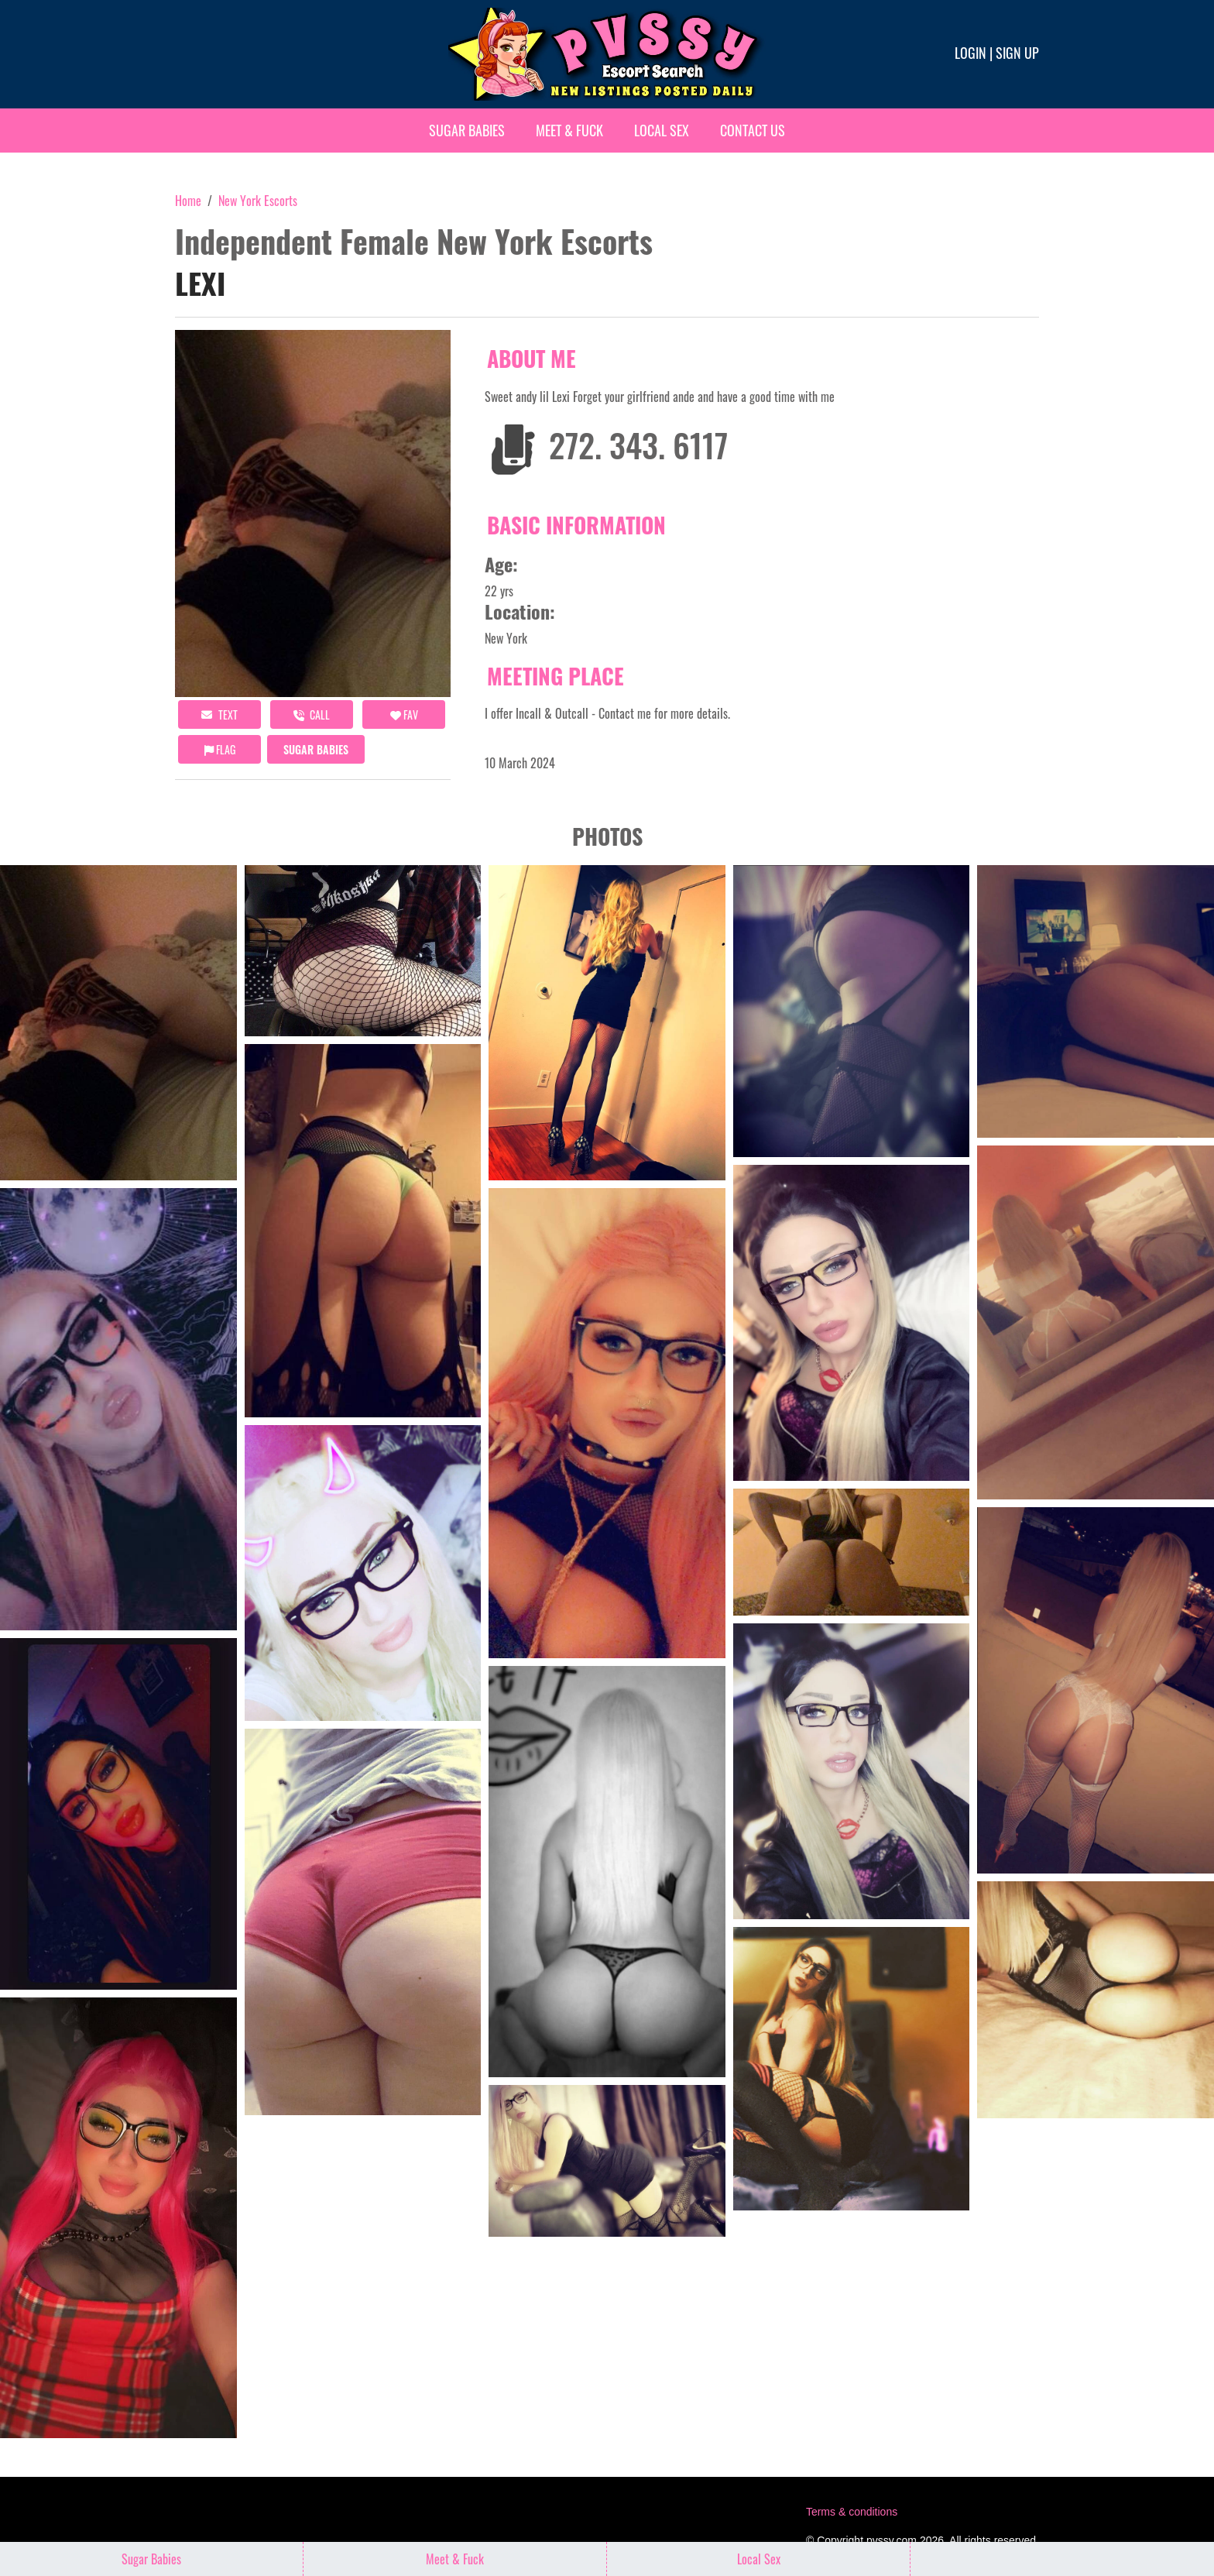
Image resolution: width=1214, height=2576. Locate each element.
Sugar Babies (467, 130)
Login (970, 53)
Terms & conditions (851, 2512)
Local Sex (661, 130)
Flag (219, 749)
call (311, 714)
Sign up (1017, 53)
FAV (404, 714)
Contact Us (752, 130)
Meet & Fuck (569, 130)
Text (219, 714)
